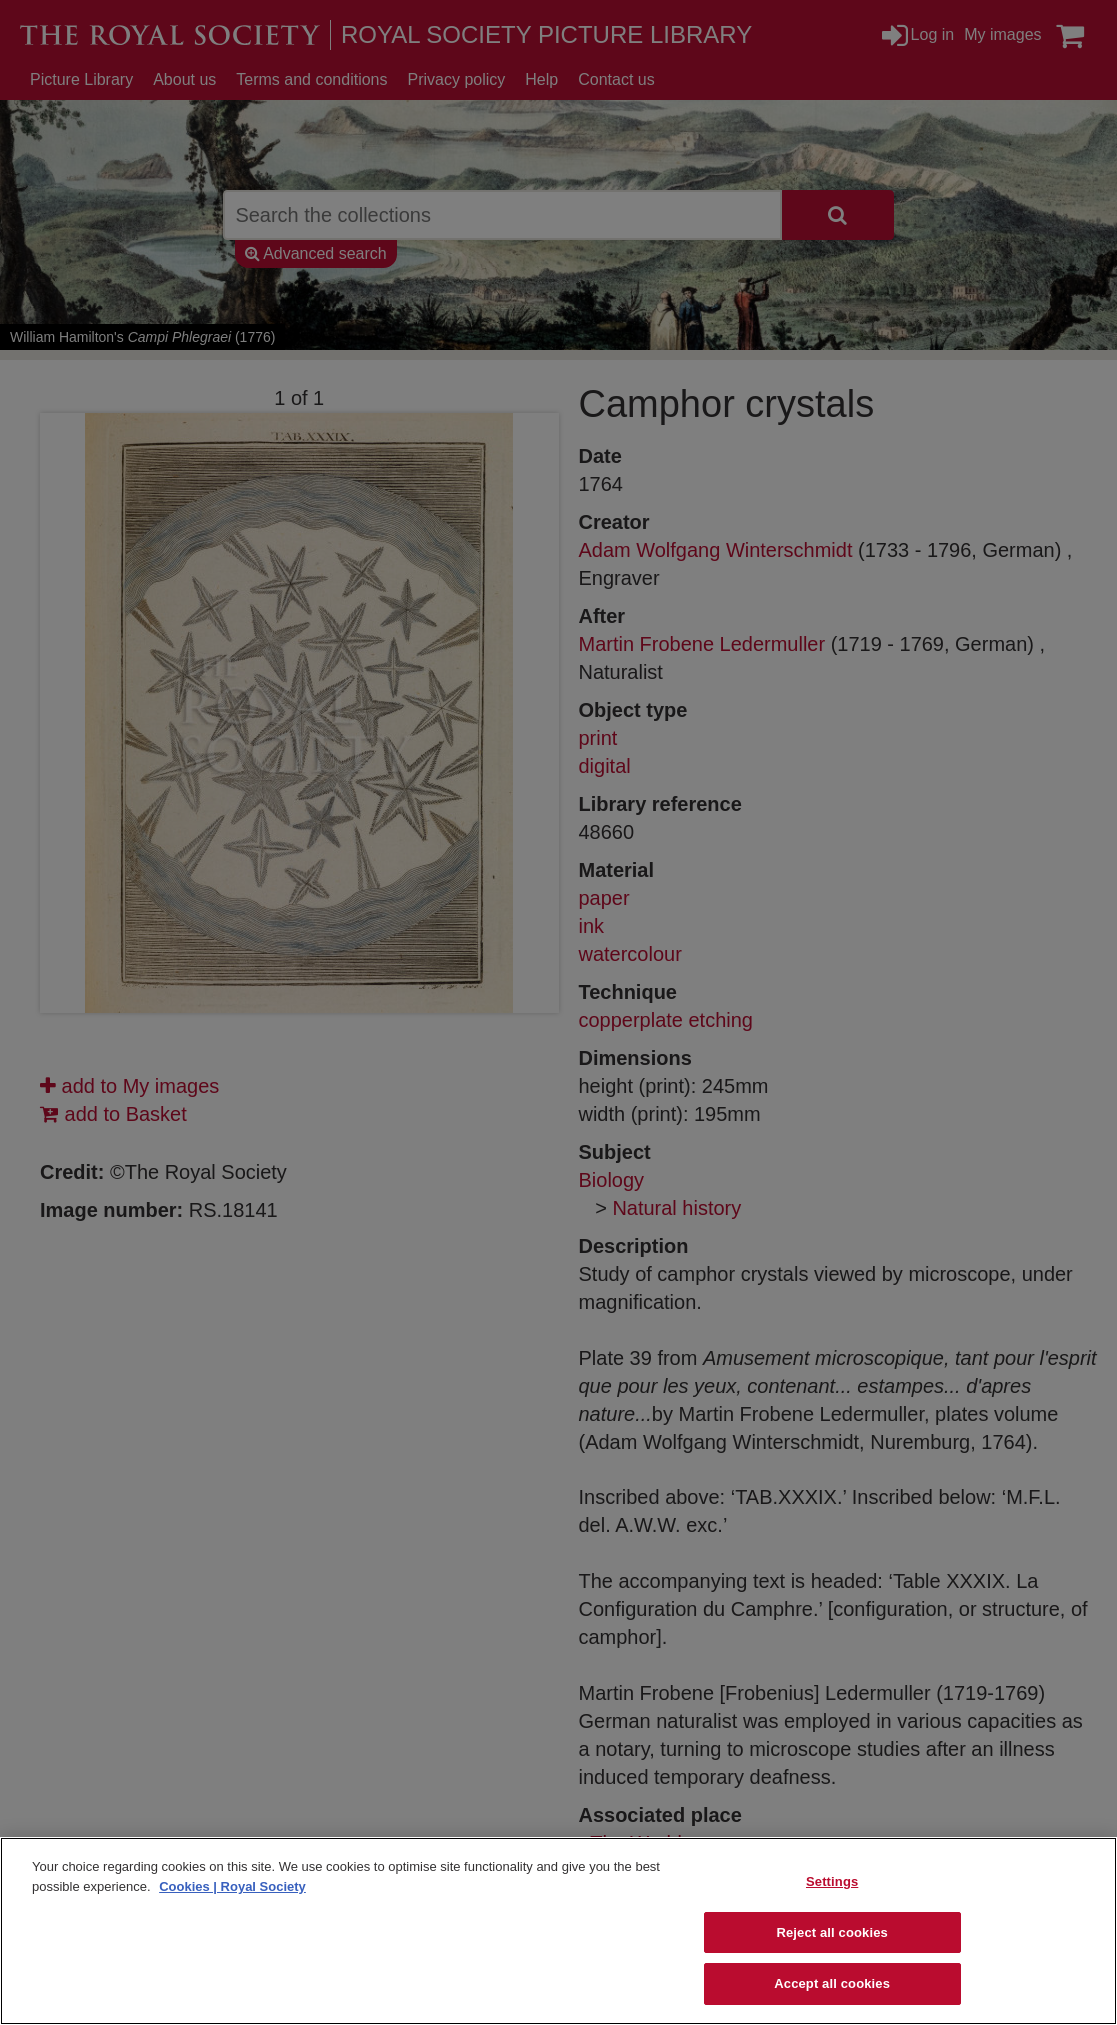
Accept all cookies (832, 1983)
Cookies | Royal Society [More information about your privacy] (232, 1886)
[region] (558, 1931)
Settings (832, 1881)
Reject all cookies (831, 1932)
